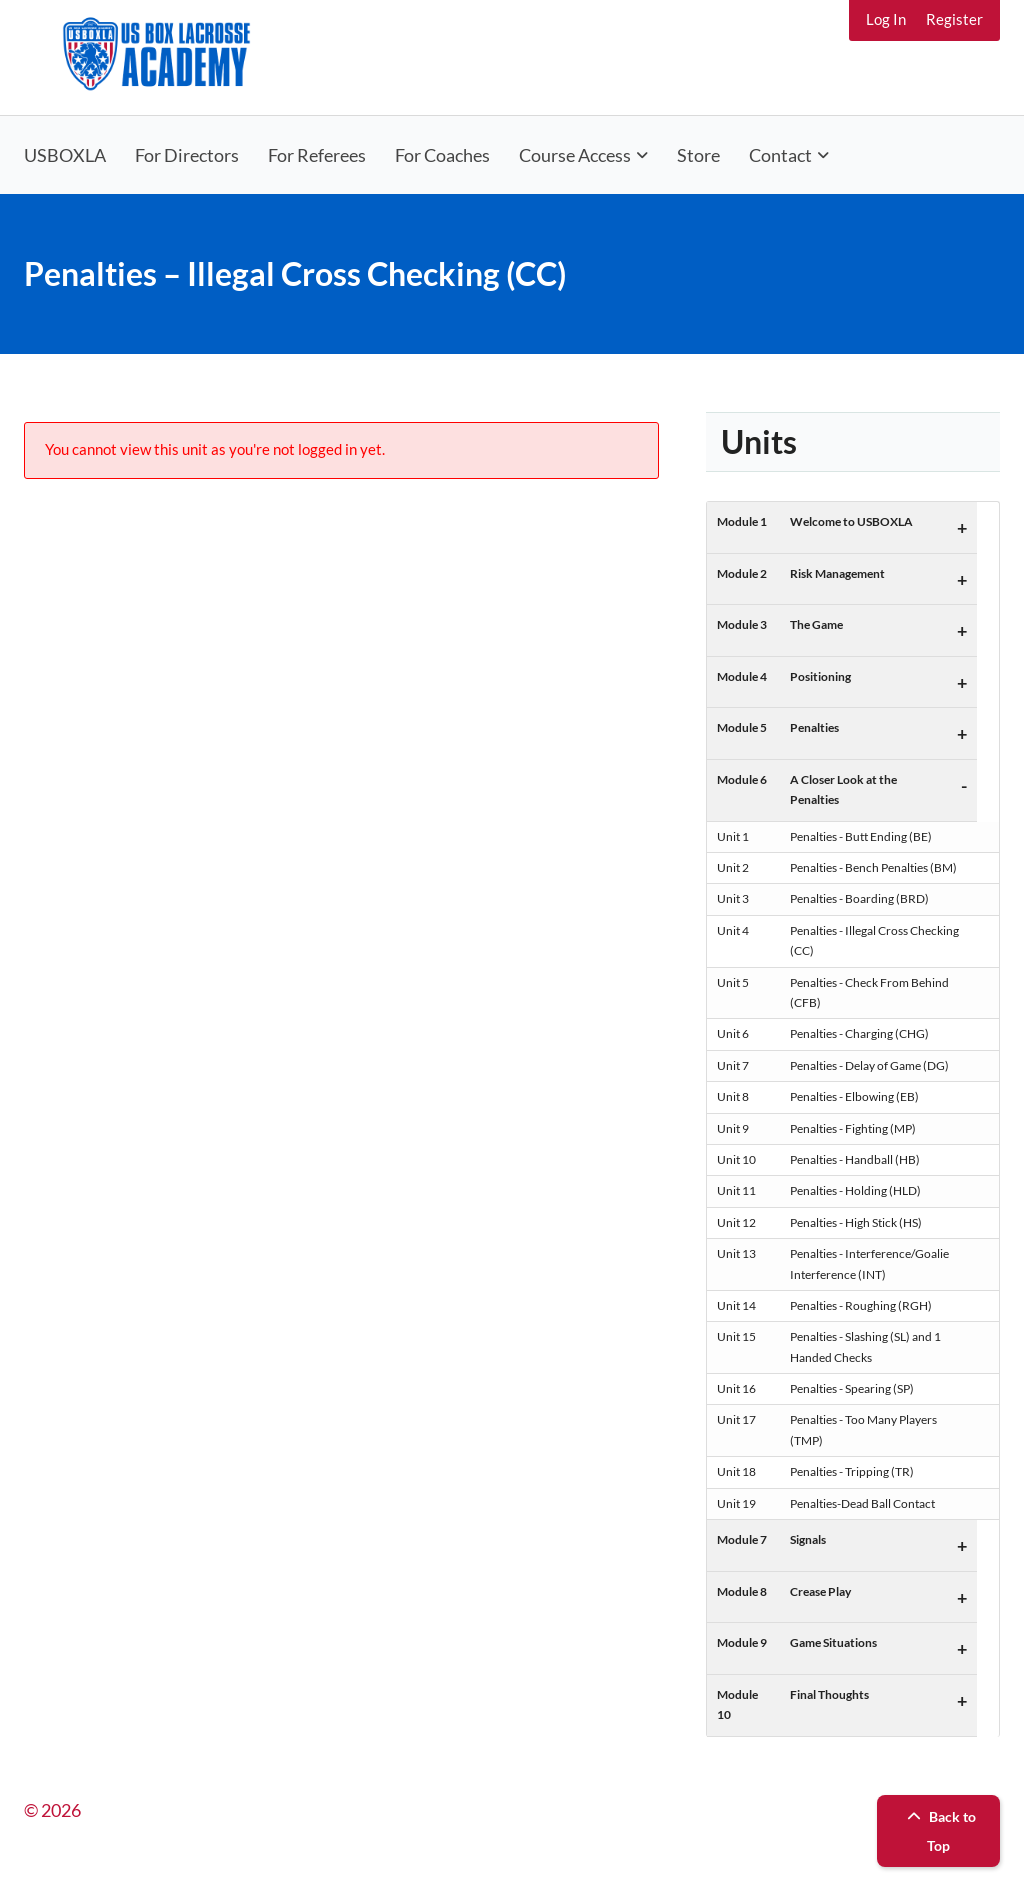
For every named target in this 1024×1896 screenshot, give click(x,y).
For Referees (317, 155)
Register (954, 19)
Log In (886, 19)
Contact (780, 155)
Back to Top (939, 1831)
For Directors (187, 155)
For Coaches (442, 155)
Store (698, 155)
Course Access (575, 155)
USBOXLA (65, 155)
